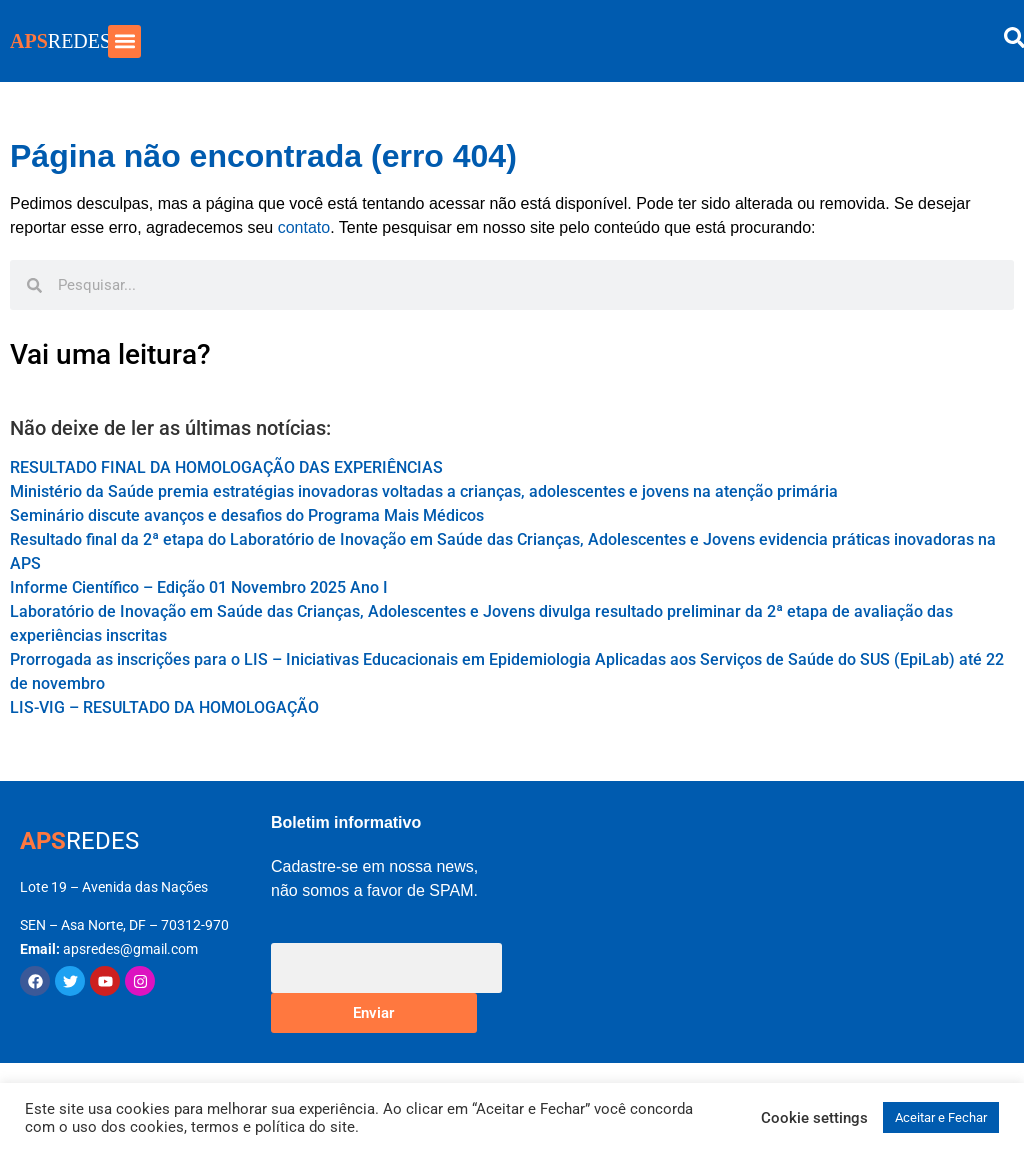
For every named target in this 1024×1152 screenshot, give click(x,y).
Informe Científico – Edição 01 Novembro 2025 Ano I (199, 587)
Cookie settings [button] (814, 1118)
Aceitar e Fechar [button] (941, 1117)
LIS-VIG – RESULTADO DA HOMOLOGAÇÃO (164, 707)
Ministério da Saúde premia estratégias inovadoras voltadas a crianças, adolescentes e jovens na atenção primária (424, 491)
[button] (124, 41)
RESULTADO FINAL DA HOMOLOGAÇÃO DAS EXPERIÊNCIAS (226, 467)
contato (304, 227)
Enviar (373, 1013)
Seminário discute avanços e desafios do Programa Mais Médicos (247, 515)
